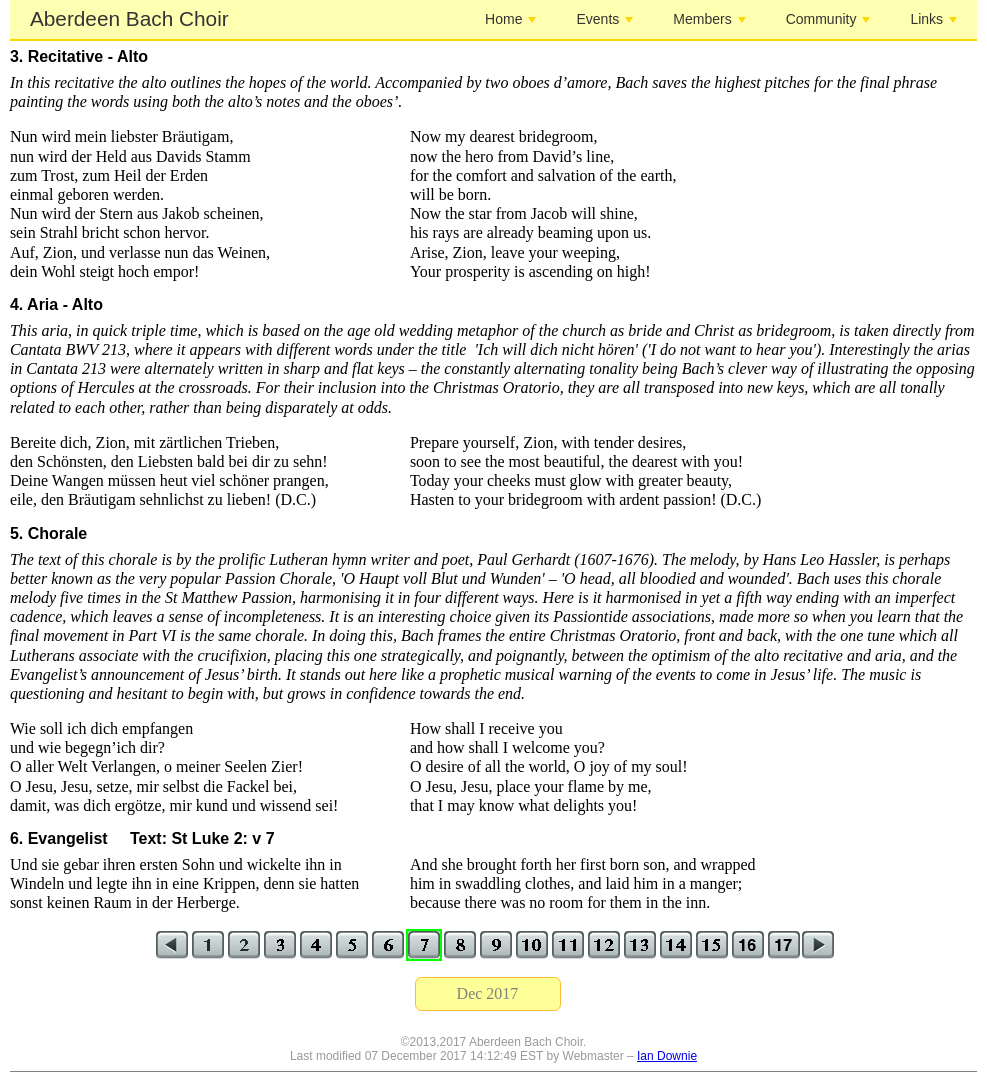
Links (933, 19)
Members (709, 19)
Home (510, 19)
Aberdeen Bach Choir (129, 18)
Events (604, 19)
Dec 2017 (488, 993)
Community (828, 19)
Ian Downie (667, 1056)
